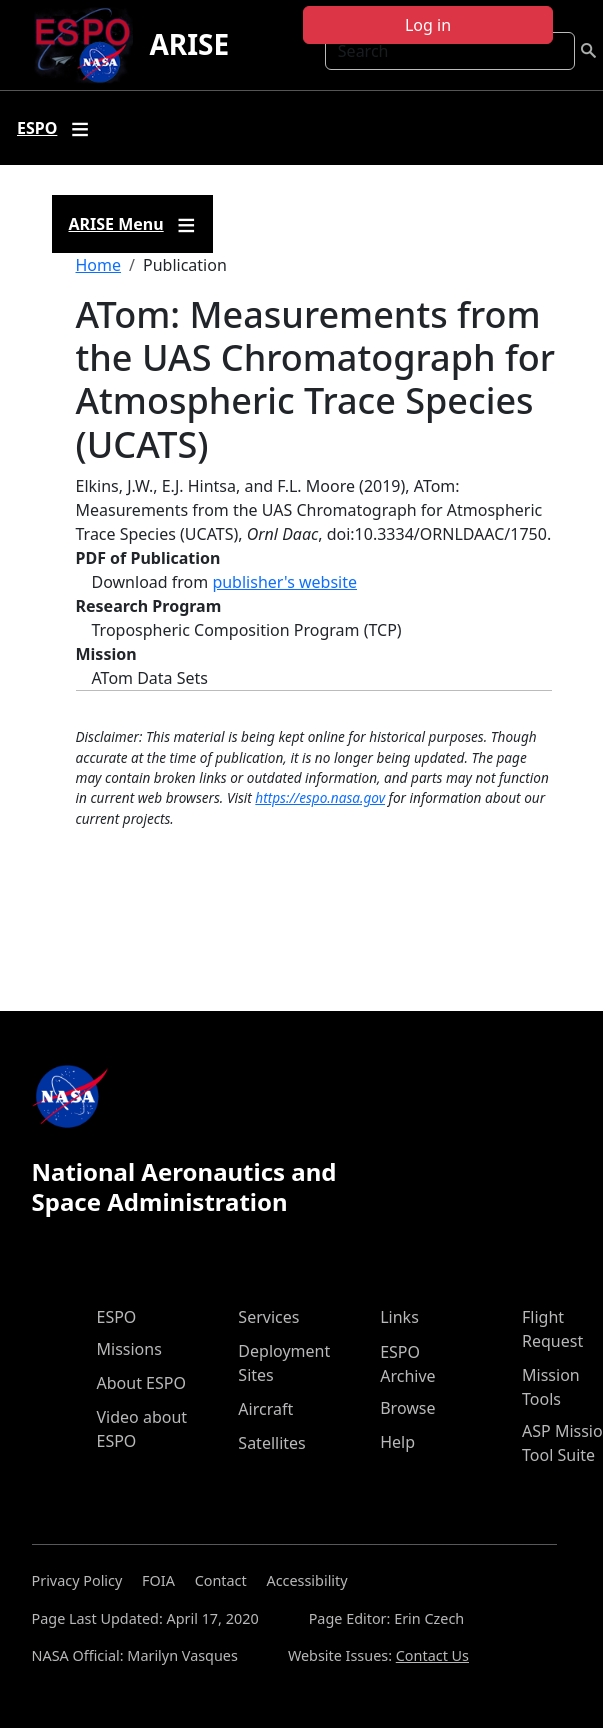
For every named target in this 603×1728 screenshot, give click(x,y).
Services (268, 1317)
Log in (428, 25)
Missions (129, 1349)
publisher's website (284, 582)
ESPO (117, 1317)
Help (397, 1442)
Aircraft (265, 1409)
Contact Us (432, 1655)
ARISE (189, 44)
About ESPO (141, 1383)
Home (99, 265)
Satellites (271, 1443)
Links (399, 1317)
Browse (407, 1408)
